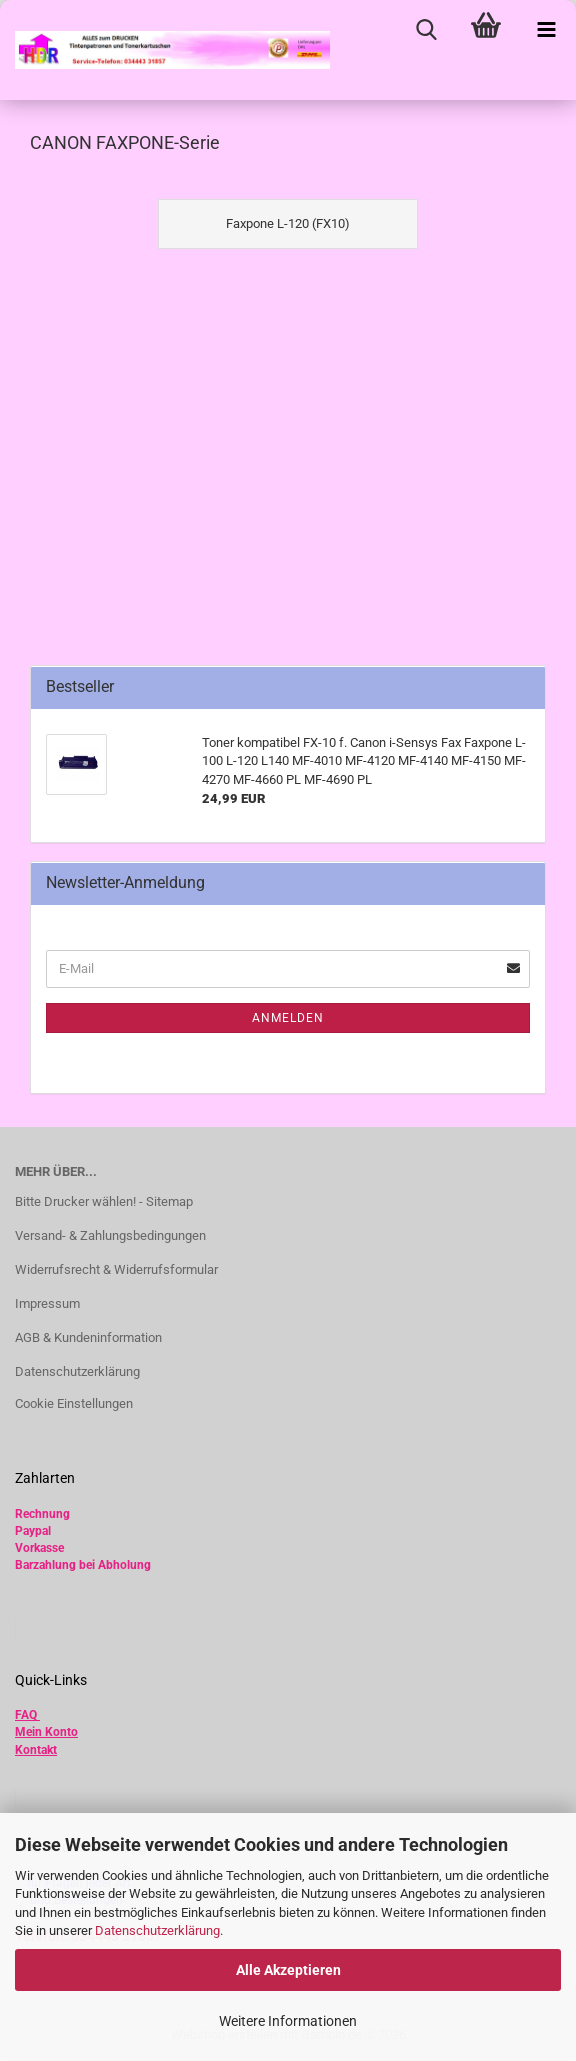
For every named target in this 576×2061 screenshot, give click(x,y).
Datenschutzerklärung (157, 1930)
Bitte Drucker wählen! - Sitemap (104, 1201)
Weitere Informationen (288, 2021)
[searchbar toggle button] (426, 30)
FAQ (26, 1715)
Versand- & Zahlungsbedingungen (110, 1235)
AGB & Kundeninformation (88, 1337)
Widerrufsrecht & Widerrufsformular (116, 1269)
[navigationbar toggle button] (546, 30)
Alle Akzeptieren (288, 1970)
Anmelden (288, 1018)
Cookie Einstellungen (74, 1403)
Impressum (47, 1303)
